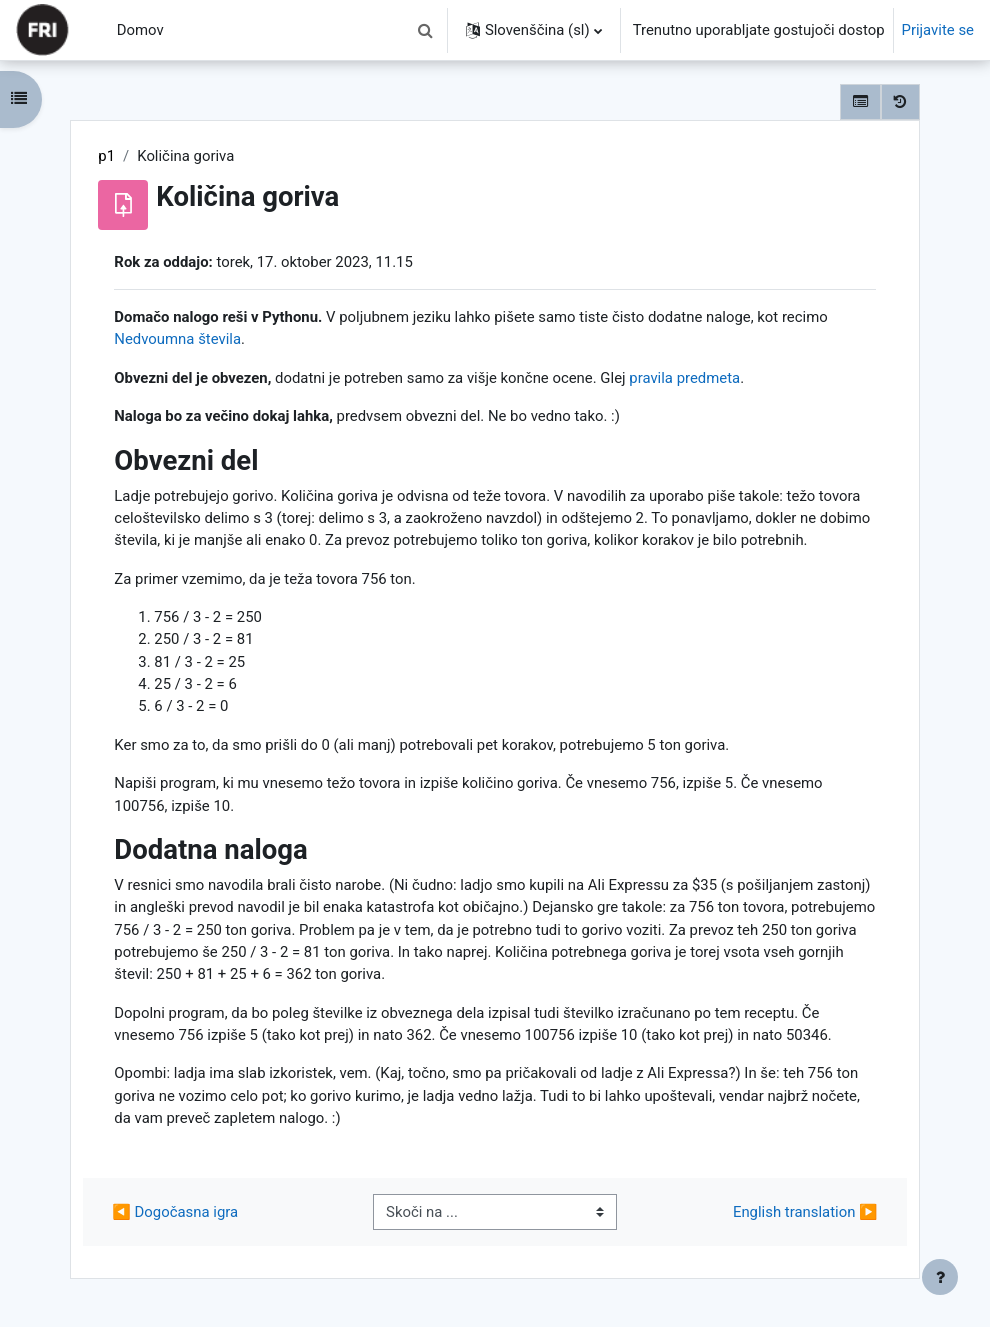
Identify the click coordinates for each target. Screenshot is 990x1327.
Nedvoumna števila (177, 339)
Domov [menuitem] (140, 30)
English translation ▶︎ (805, 1212)
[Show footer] (940, 1277)
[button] (426, 30)
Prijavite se (938, 30)
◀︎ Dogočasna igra (175, 1212)
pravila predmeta (684, 378)
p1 (106, 156)
